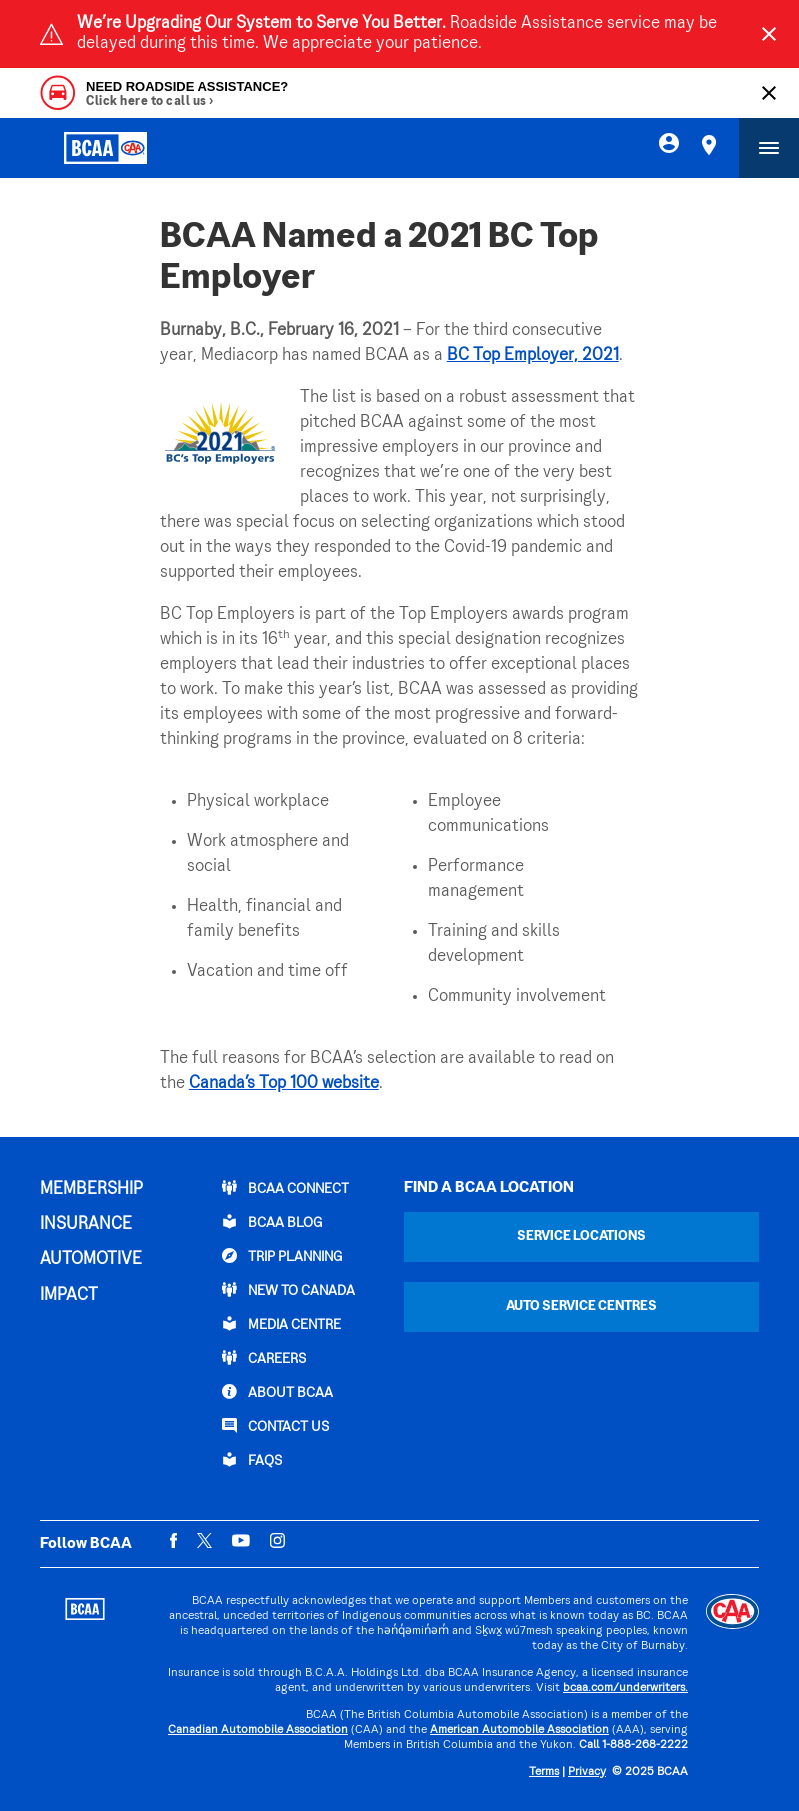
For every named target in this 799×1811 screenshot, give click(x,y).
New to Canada (288, 1290)
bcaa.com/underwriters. (625, 1688)
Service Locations (581, 1236)
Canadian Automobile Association (258, 1730)
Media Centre (281, 1324)
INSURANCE (86, 1225)
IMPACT (69, 1296)
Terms (544, 1772)
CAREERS (264, 1358)
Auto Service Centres (581, 1306)
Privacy (587, 1772)
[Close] (769, 34)
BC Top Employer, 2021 (533, 356)
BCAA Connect (285, 1188)
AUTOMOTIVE (91, 1260)
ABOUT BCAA (277, 1392)
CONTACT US (275, 1426)
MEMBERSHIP (91, 1190)
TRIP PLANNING (282, 1256)
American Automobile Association (519, 1730)
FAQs (252, 1460)
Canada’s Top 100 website (284, 1084)
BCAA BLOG (272, 1222)
